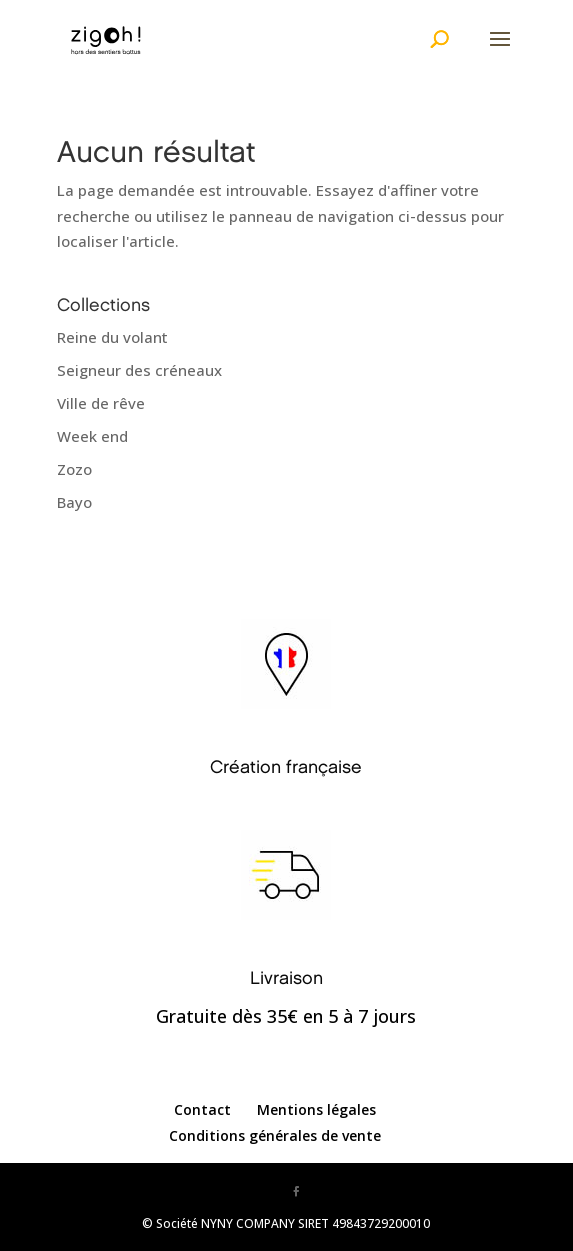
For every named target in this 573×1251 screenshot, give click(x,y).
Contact (202, 1109)
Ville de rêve (101, 403)
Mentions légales (316, 1109)
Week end (92, 436)
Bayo (74, 502)
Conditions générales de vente (275, 1135)
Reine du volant (112, 337)
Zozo (74, 469)
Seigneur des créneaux (139, 370)
